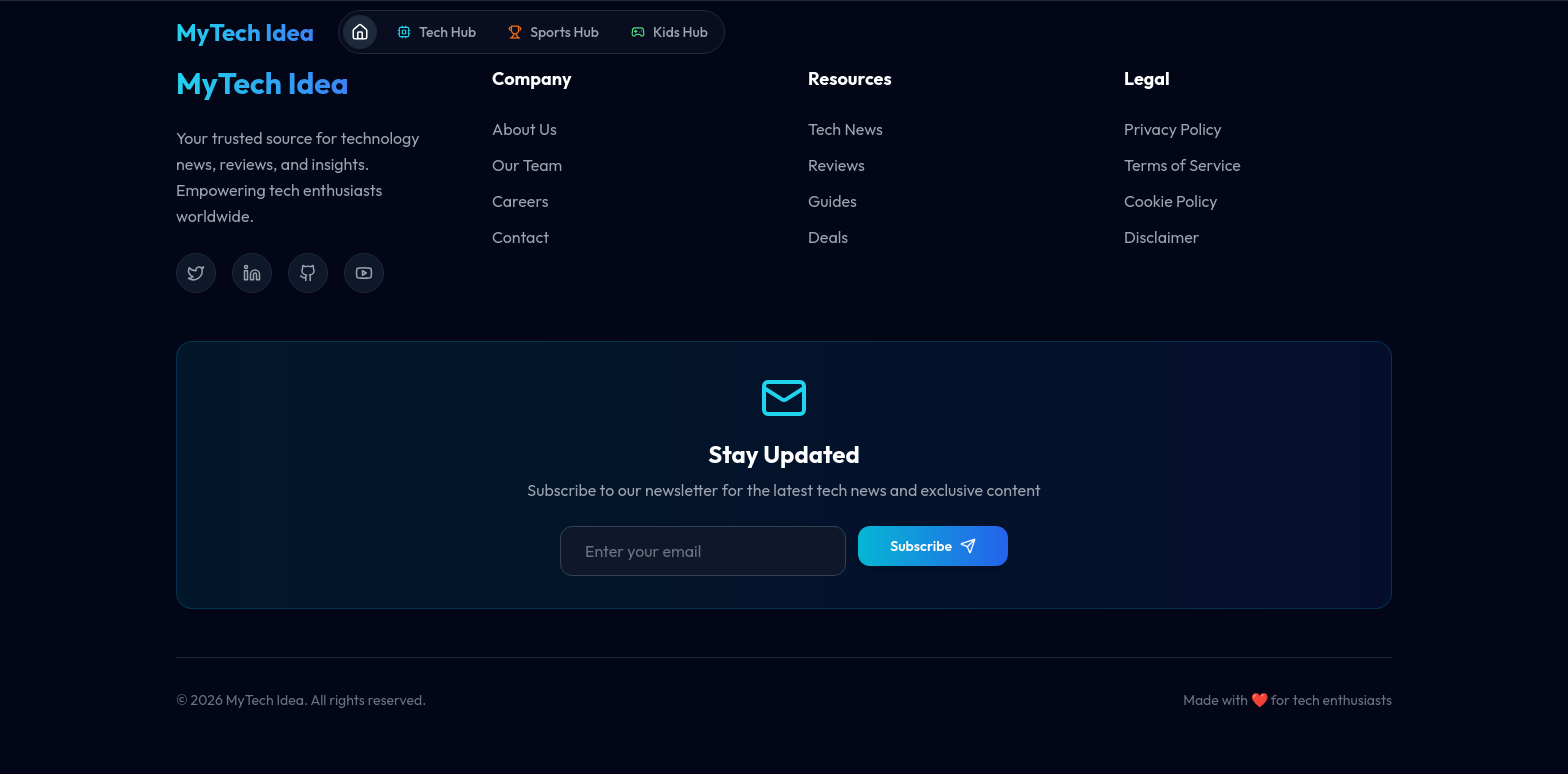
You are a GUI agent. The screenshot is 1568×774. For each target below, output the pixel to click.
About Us (524, 129)
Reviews (836, 165)
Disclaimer (1162, 237)
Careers (520, 201)
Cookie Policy (1171, 201)
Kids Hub (669, 32)
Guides (832, 201)
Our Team (527, 165)
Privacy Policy (1173, 129)
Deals (828, 237)
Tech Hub (436, 32)
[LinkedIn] (252, 273)
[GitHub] (308, 273)
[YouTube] (364, 273)
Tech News (845, 129)
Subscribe (933, 546)
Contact (520, 237)
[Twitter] (196, 273)
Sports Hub (553, 32)
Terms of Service (1182, 165)
